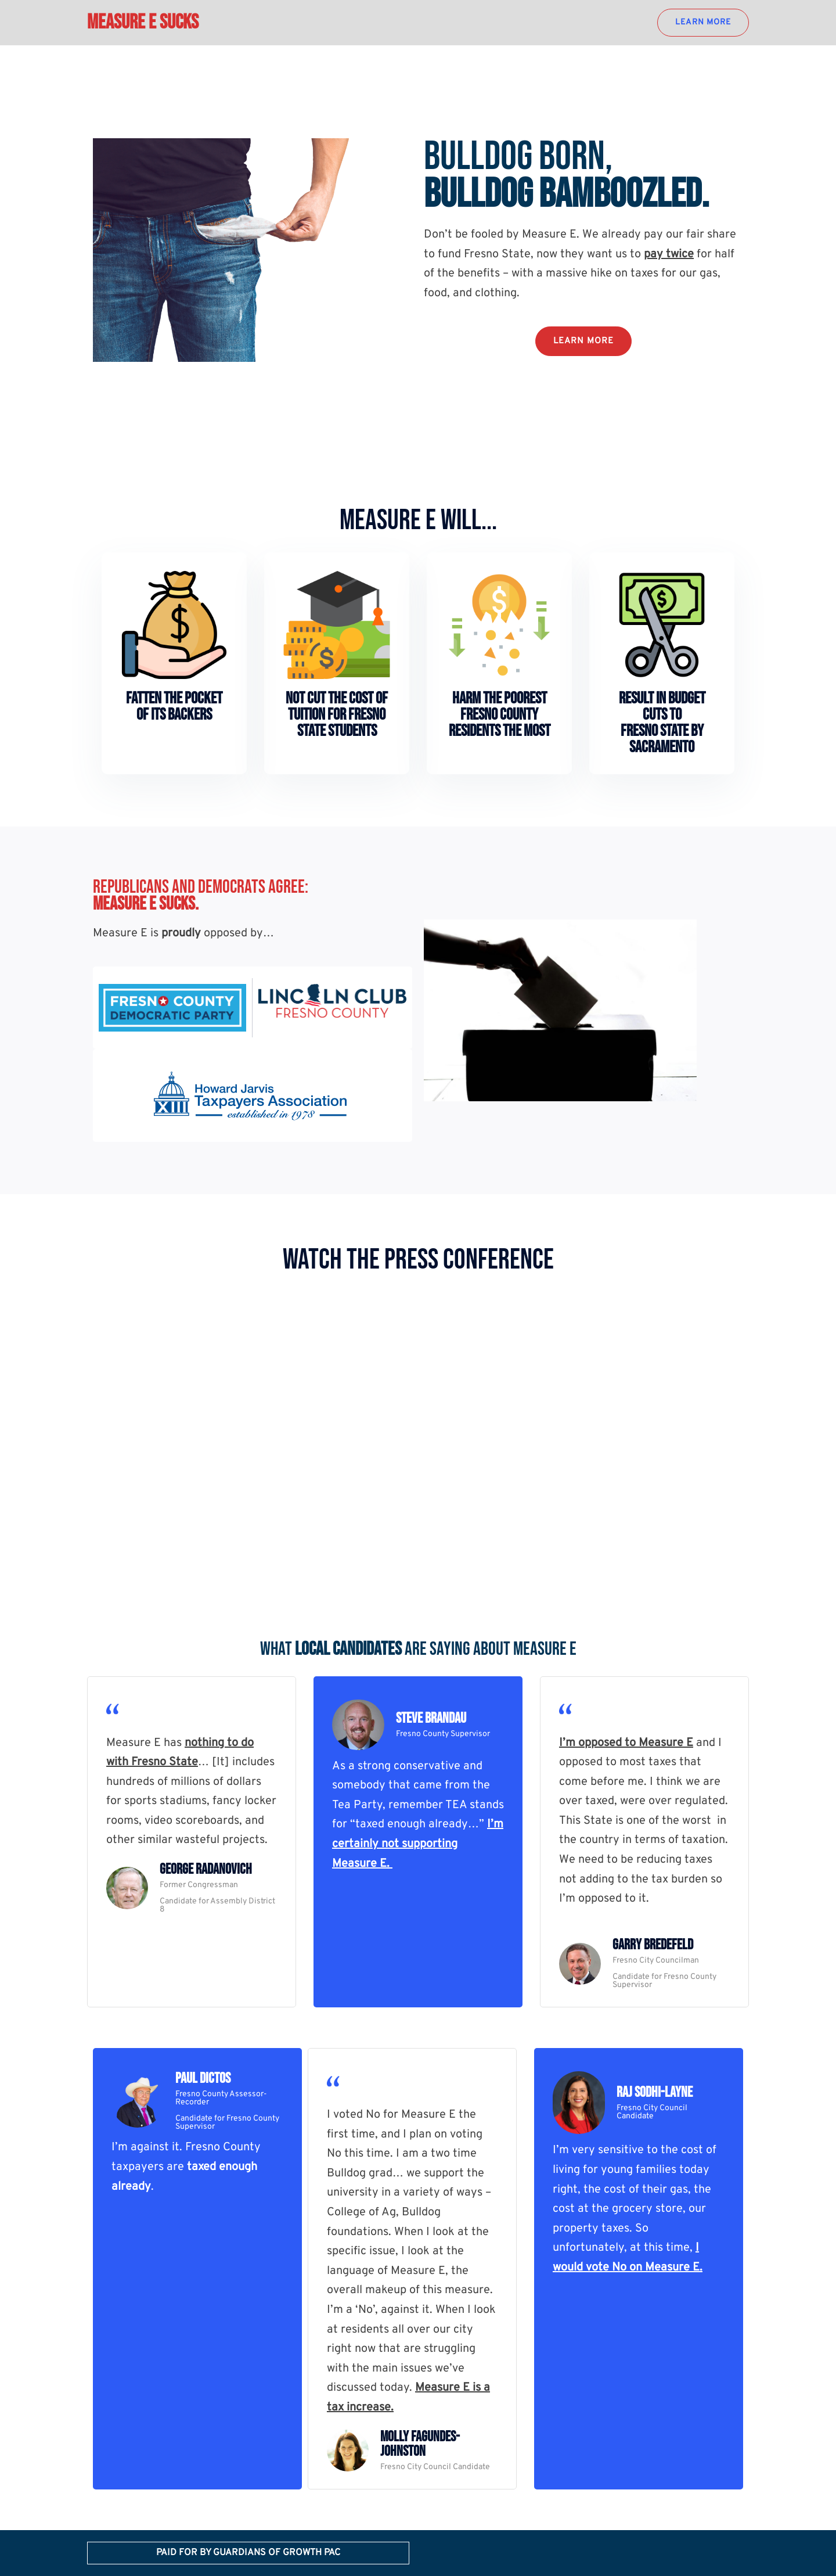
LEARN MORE (703, 22)
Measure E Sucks (143, 22)
